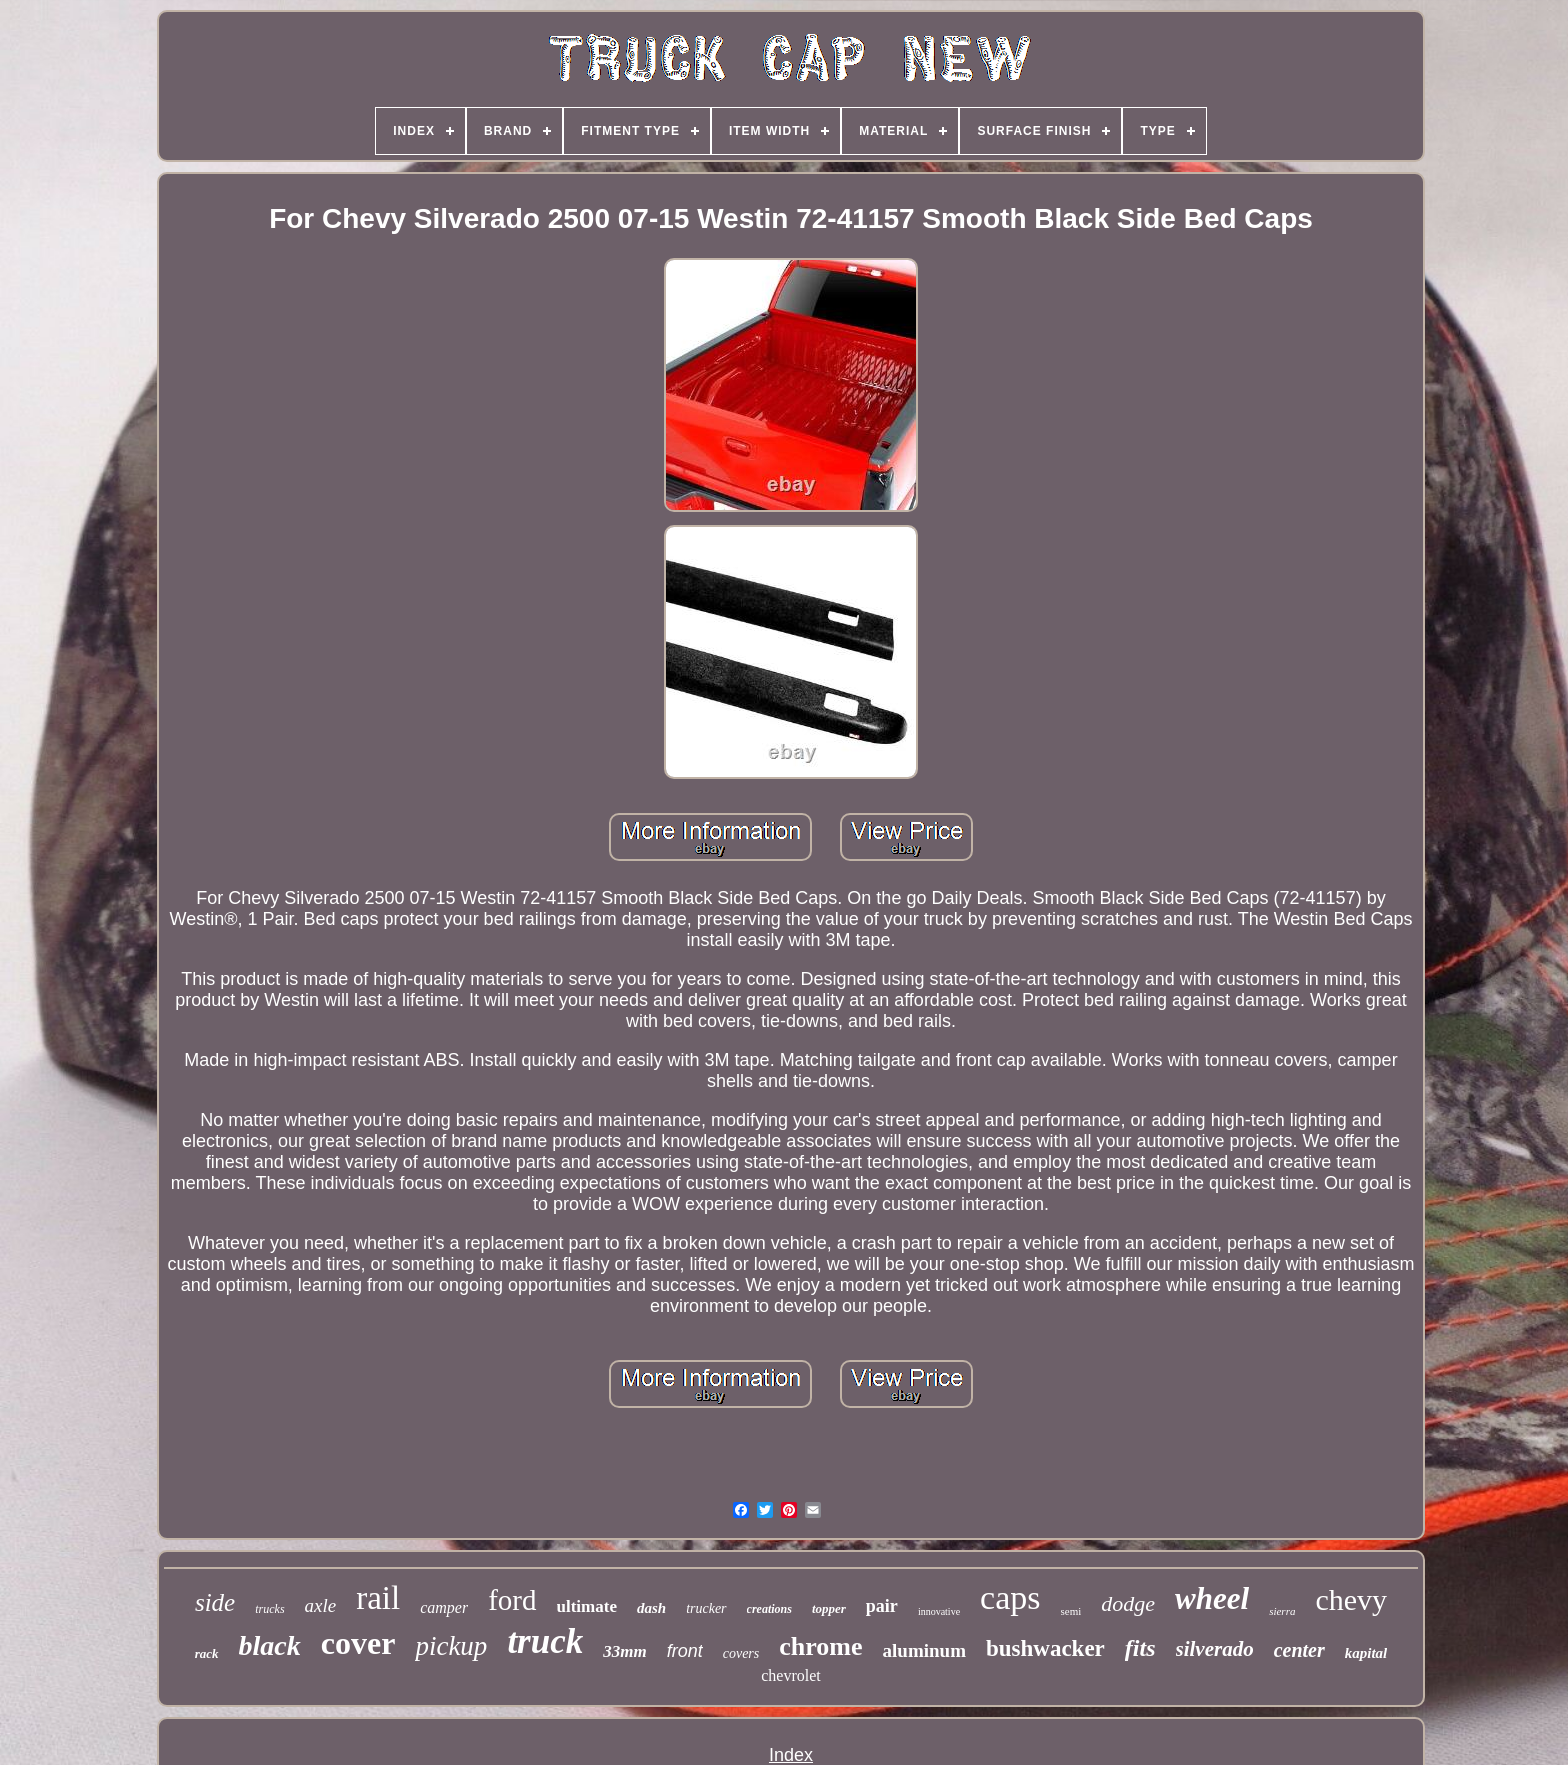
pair (882, 1606)
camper (444, 1607)
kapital (1366, 1653)
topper (829, 1608)
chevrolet (791, 1675)
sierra (1282, 1611)
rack (207, 1653)
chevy (1351, 1599)
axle (321, 1605)
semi (1071, 1611)
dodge (1128, 1603)
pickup (451, 1646)
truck (545, 1641)
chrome (820, 1646)
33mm (624, 1651)
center (1299, 1650)
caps (1010, 1597)
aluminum (924, 1650)
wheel (1212, 1598)
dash (651, 1608)
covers (741, 1653)
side (215, 1602)
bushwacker (1045, 1648)
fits (1140, 1648)
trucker (706, 1608)
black (270, 1645)
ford (512, 1600)
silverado (1215, 1649)
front (685, 1651)
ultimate (587, 1606)
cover (358, 1643)
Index (791, 1755)
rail (378, 1598)
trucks (269, 1609)
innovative (939, 1611)
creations (769, 1609)
